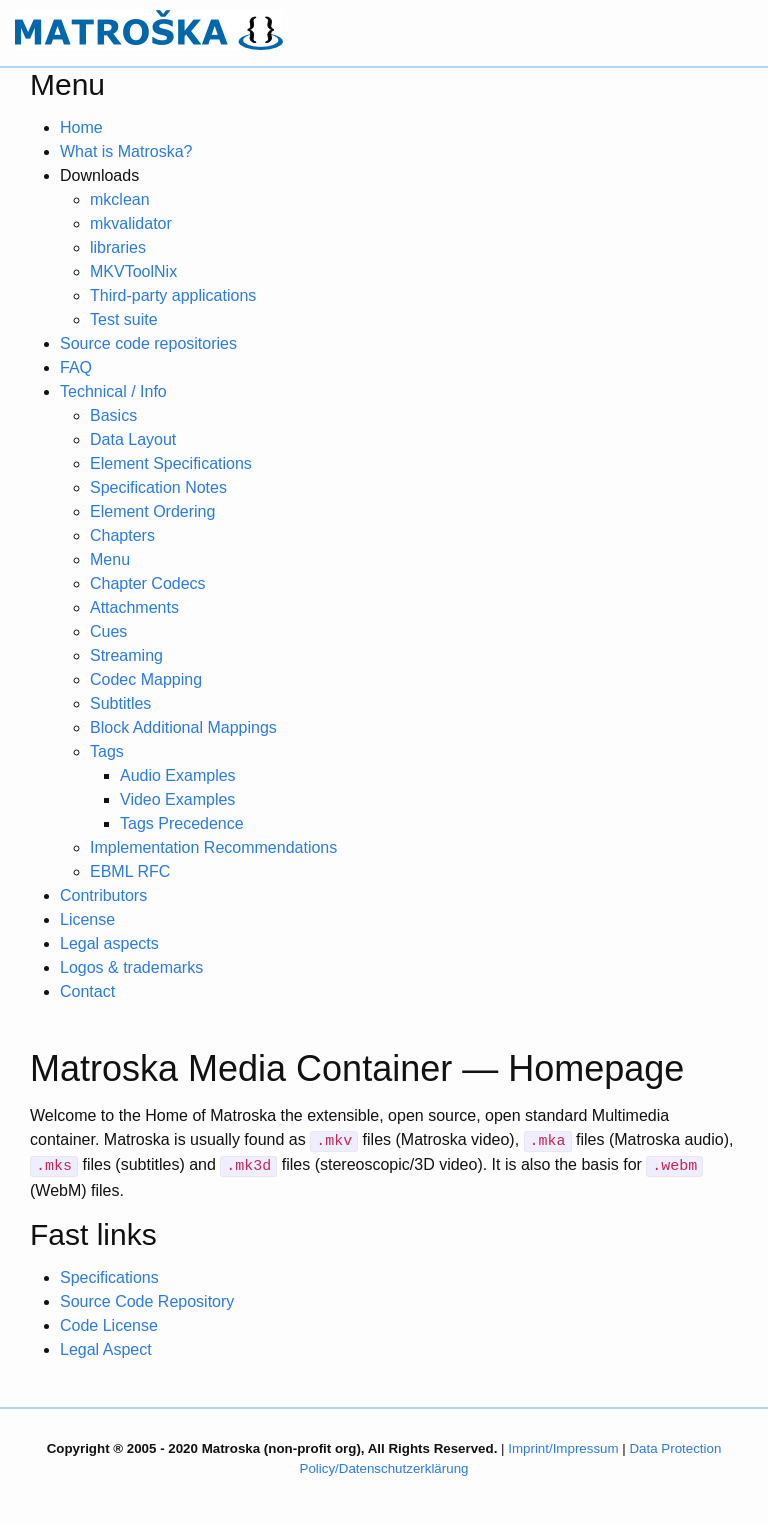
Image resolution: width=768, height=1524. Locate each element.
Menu (110, 559)
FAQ (76, 367)
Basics (113, 415)
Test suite (124, 319)
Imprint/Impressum (563, 1448)
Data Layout (133, 439)
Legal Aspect (106, 1349)
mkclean (120, 199)
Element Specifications (171, 463)
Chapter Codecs (148, 583)
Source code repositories (148, 343)
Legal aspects (109, 943)
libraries (118, 247)
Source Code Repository (147, 1301)
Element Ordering (152, 511)
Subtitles (120, 703)
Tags (107, 751)
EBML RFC (130, 871)
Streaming (126, 655)
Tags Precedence (182, 823)
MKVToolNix (133, 271)
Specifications (109, 1277)
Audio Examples (178, 775)
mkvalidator (131, 223)
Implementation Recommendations (213, 847)
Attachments (134, 607)
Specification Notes (158, 487)
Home (81, 127)
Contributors (103, 895)
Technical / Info (113, 391)
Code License (109, 1325)
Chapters (122, 535)
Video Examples (177, 799)
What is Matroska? (126, 151)
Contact (87, 991)
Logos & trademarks (131, 967)
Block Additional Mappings (183, 727)
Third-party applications (173, 295)
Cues (108, 631)
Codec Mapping (146, 679)
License (87, 919)
